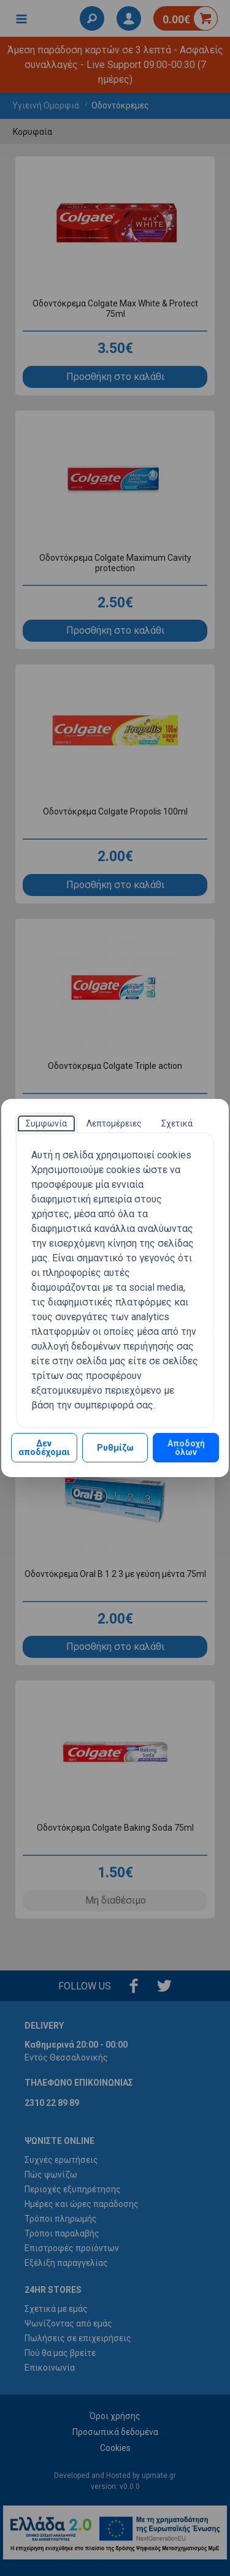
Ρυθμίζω (115, 1448)
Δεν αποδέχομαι (44, 1447)
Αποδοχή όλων (186, 1447)
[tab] (46, 1123)
